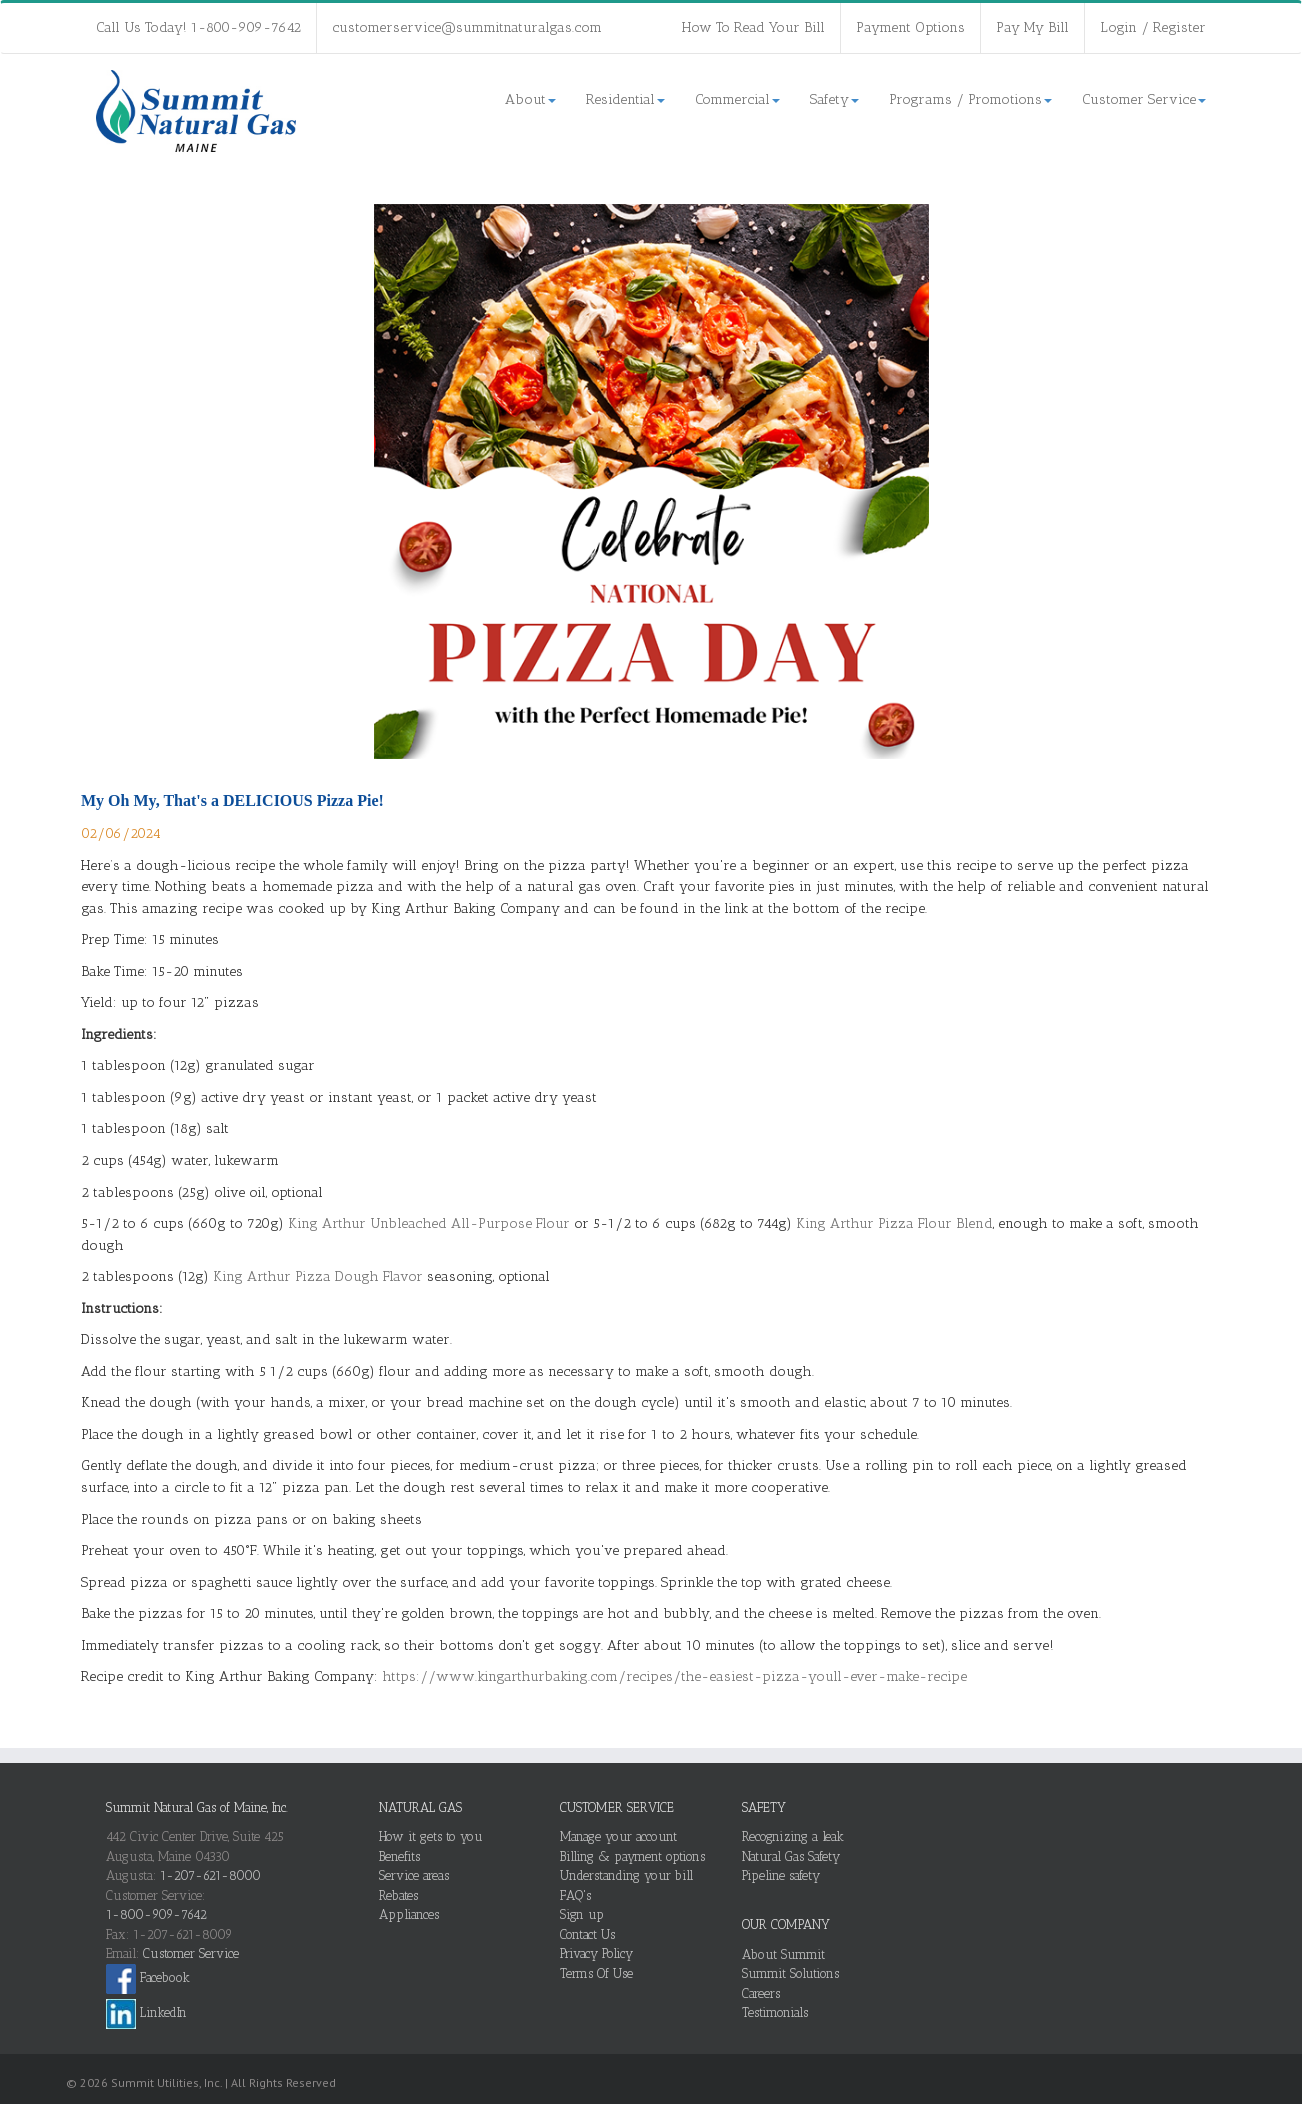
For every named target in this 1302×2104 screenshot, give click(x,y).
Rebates (398, 1895)
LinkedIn (146, 2012)
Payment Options (910, 27)
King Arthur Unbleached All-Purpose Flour (429, 1223)
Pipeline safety (781, 1875)
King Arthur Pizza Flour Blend (894, 1223)
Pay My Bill (1032, 27)
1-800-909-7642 (156, 1914)
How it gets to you (431, 1836)
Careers (761, 1993)
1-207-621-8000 (210, 1875)
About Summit (783, 1954)
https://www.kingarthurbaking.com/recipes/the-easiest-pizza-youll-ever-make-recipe (674, 1676)
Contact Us (587, 1934)
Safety (834, 99)
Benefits (399, 1856)
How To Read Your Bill (753, 27)
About (530, 99)
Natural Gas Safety (791, 1856)
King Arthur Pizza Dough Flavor (318, 1276)
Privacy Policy (596, 1953)
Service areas (414, 1875)
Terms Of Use (596, 1973)
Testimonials (775, 2012)
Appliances (409, 1914)
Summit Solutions (790, 1973)
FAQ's (575, 1895)
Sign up (582, 1914)
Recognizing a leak (793, 1836)
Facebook (148, 1977)
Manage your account (618, 1836)
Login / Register (1153, 27)
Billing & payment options (632, 1856)
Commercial (737, 99)
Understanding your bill (626, 1875)
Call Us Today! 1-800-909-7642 (198, 27)
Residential (625, 99)
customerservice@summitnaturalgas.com (467, 27)
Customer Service (1144, 99)
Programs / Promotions (970, 99)
